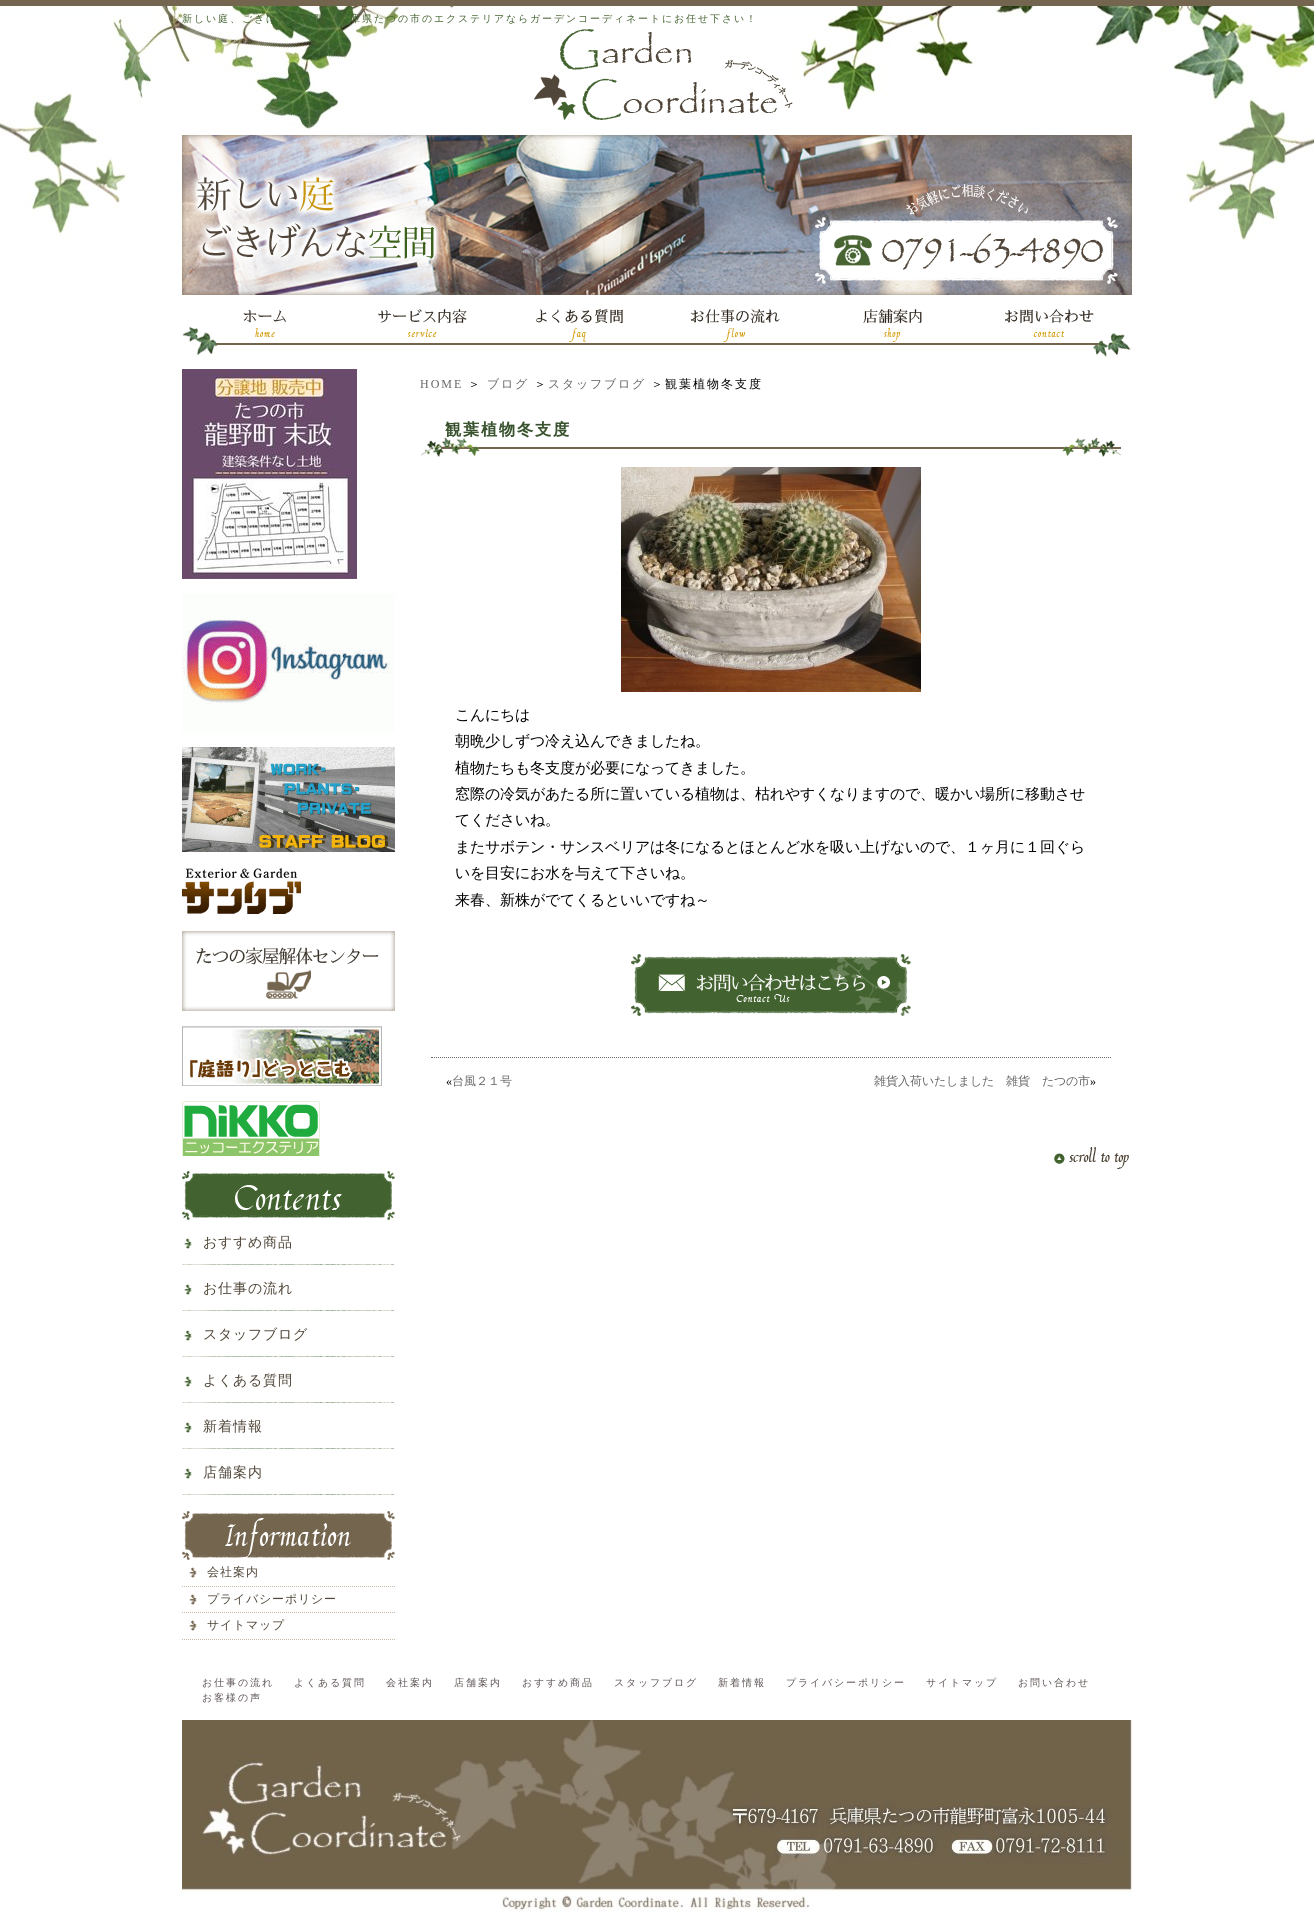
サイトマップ (246, 1625)
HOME (441, 384)
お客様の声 (232, 1697)
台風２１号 (482, 1081)
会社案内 (233, 1572)
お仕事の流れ (248, 1288)
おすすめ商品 (248, 1242)
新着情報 (233, 1426)
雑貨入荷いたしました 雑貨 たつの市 (982, 1081)
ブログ (508, 384)
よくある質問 (248, 1380)
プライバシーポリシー (272, 1599)
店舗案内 (233, 1472)
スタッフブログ (597, 384)
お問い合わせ (1054, 1682)
